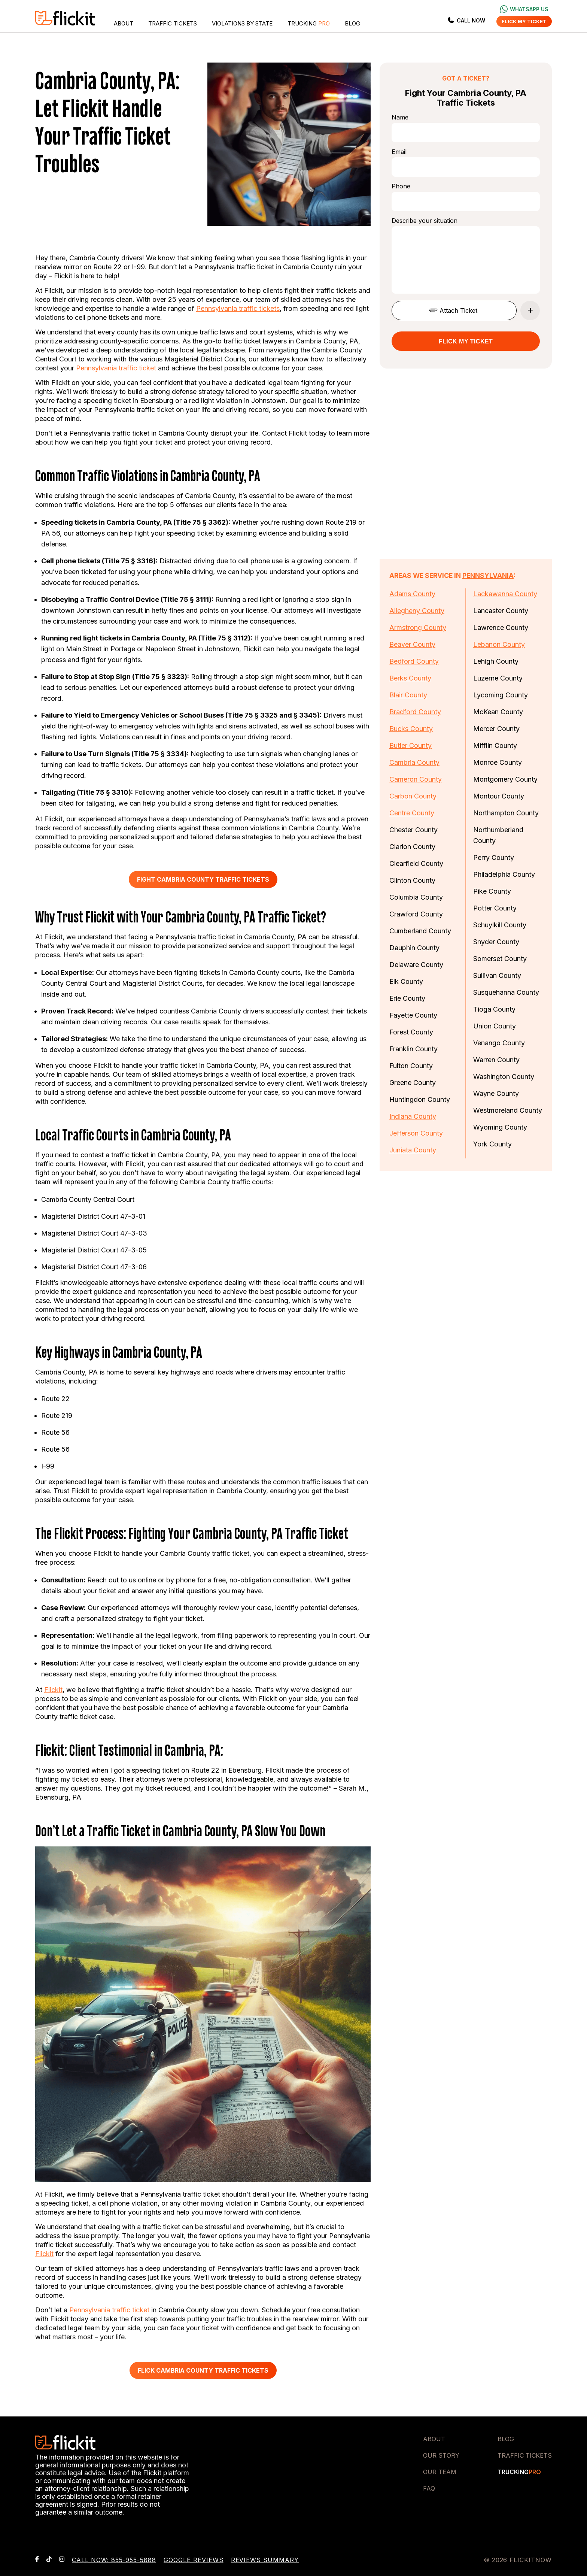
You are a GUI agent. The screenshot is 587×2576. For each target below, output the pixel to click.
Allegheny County (416, 611)
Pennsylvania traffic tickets (238, 308)
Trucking (309, 23)
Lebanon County (499, 644)
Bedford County (414, 661)
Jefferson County (416, 1133)
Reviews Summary (265, 2560)
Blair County (408, 695)
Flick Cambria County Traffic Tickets (203, 2370)
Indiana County (412, 1116)
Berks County (410, 678)
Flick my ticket (524, 21)
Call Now (466, 20)
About (123, 23)
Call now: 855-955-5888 (114, 2560)
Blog (352, 23)
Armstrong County (417, 627)
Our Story (441, 2455)
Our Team (439, 2472)
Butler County (410, 745)
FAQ (429, 2488)
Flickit (53, 1690)
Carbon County (413, 796)
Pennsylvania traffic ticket (116, 368)
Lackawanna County (505, 594)
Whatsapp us (524, 9)
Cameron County (415, 779)
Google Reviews (193, 2560)
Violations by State (242, 23)
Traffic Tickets (172, 23)
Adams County (412, 594)
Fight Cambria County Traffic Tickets (203, 879)
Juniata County (412, 1150)
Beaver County (412, 644)
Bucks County (411, 729)
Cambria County (414, 762)
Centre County (411, 813)
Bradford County (415, 712)
